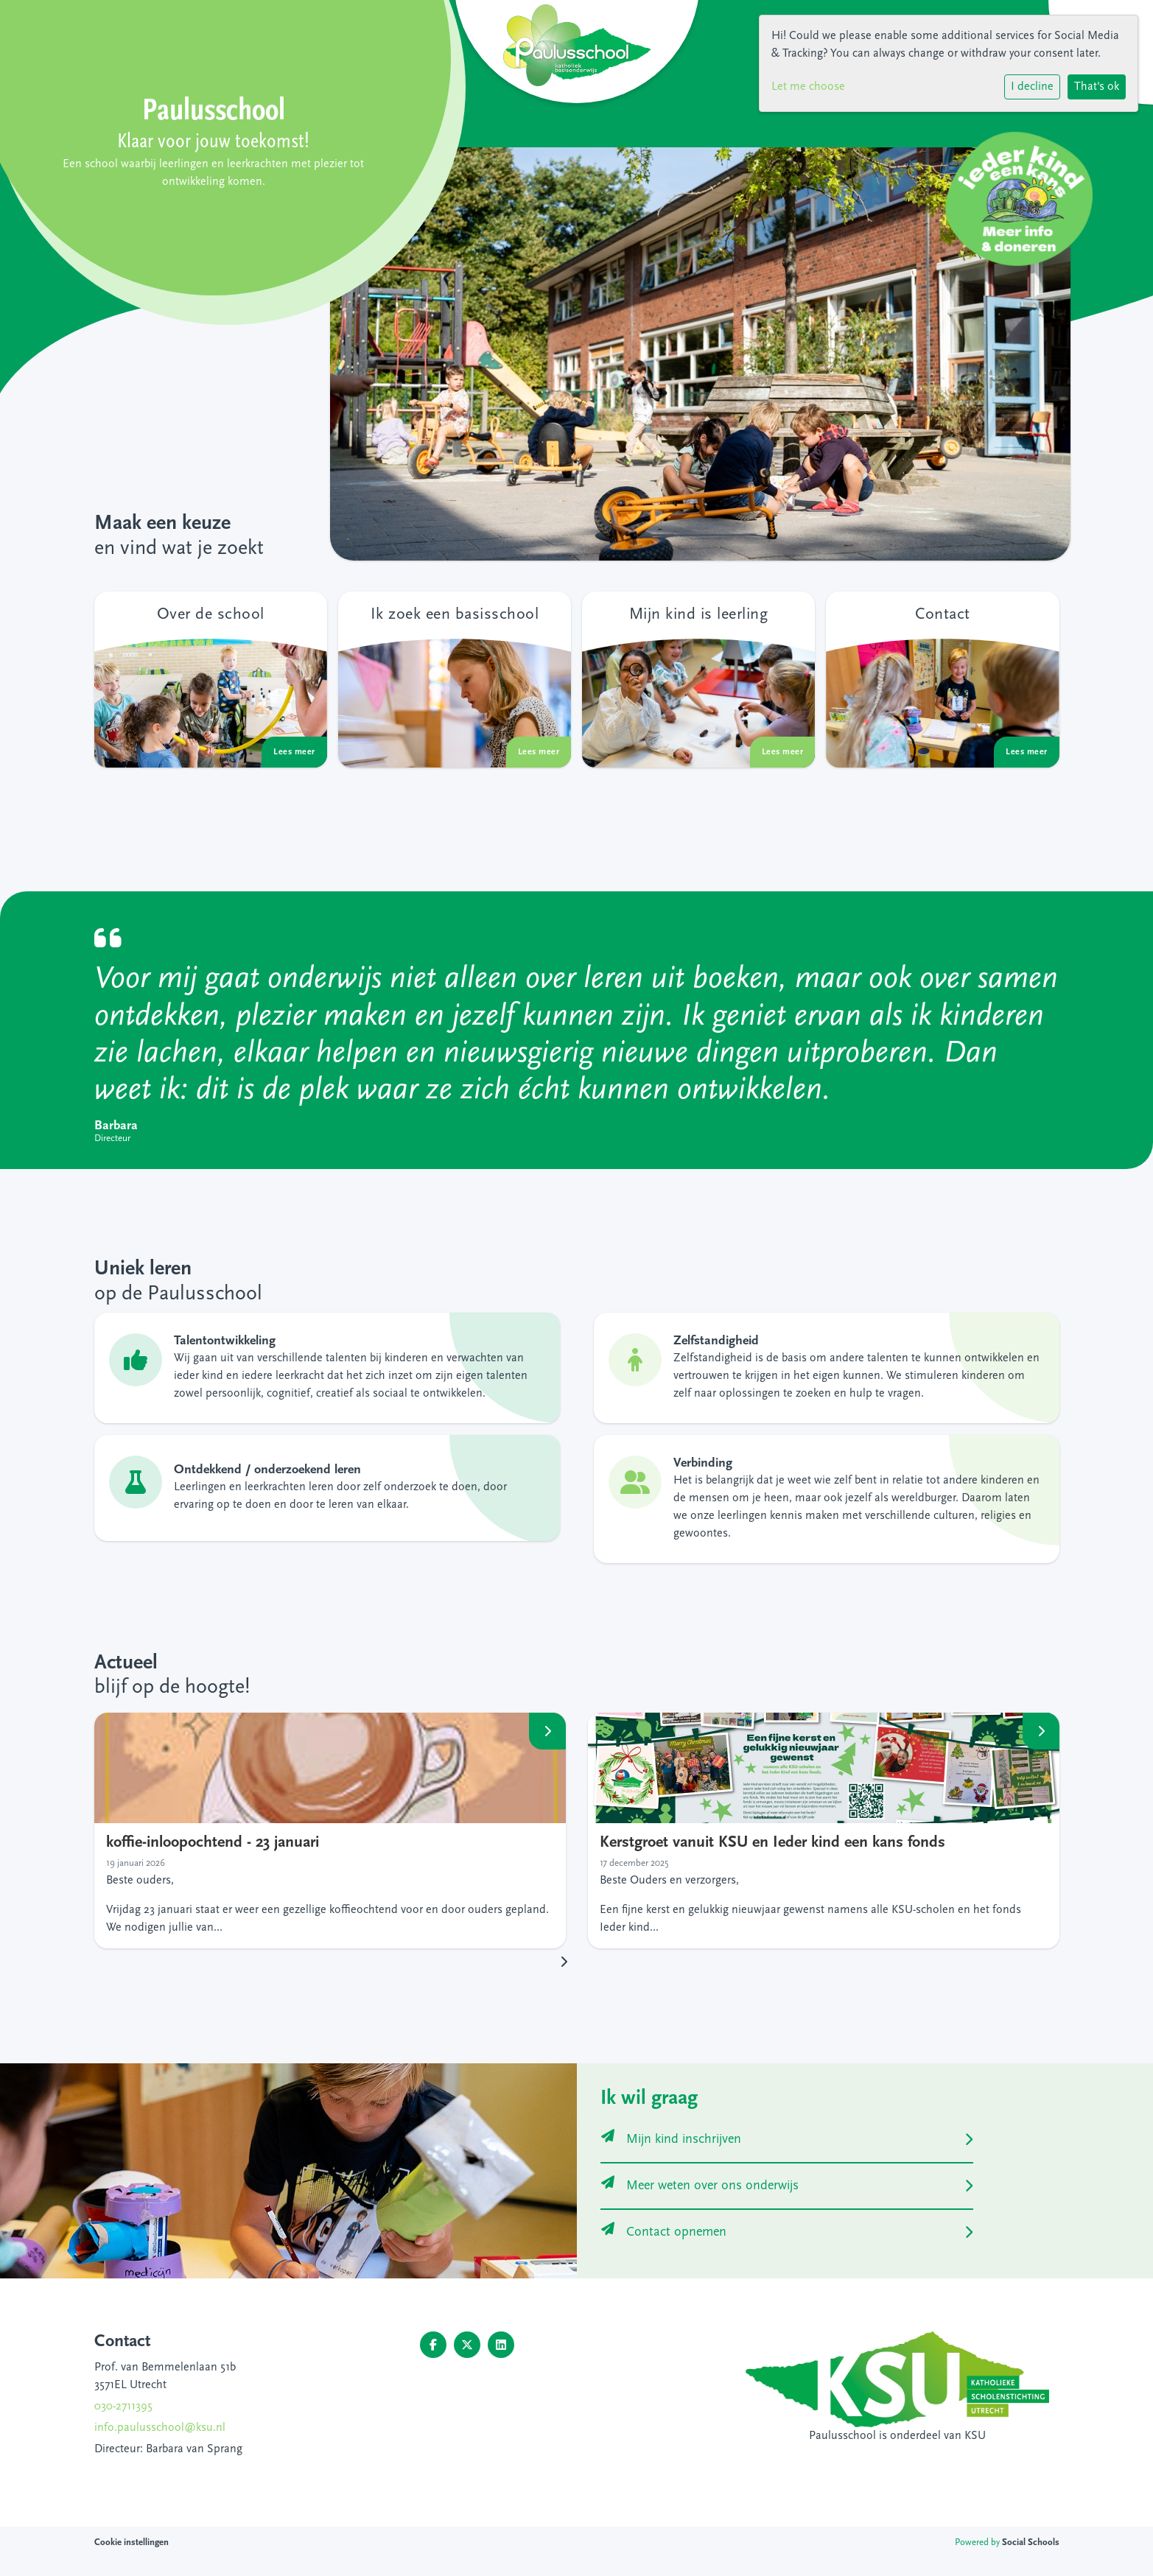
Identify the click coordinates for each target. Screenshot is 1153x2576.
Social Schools (1030, 2542)
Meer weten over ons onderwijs (700, 2186)
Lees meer (547, 1731)
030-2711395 (123, 2406)
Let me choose (808, 87)
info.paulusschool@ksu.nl (159, 2428)
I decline (1032, 87)
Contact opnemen (663, 2232)
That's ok (1096, 87)
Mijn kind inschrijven (671, 2139)
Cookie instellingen (131, 2542)
